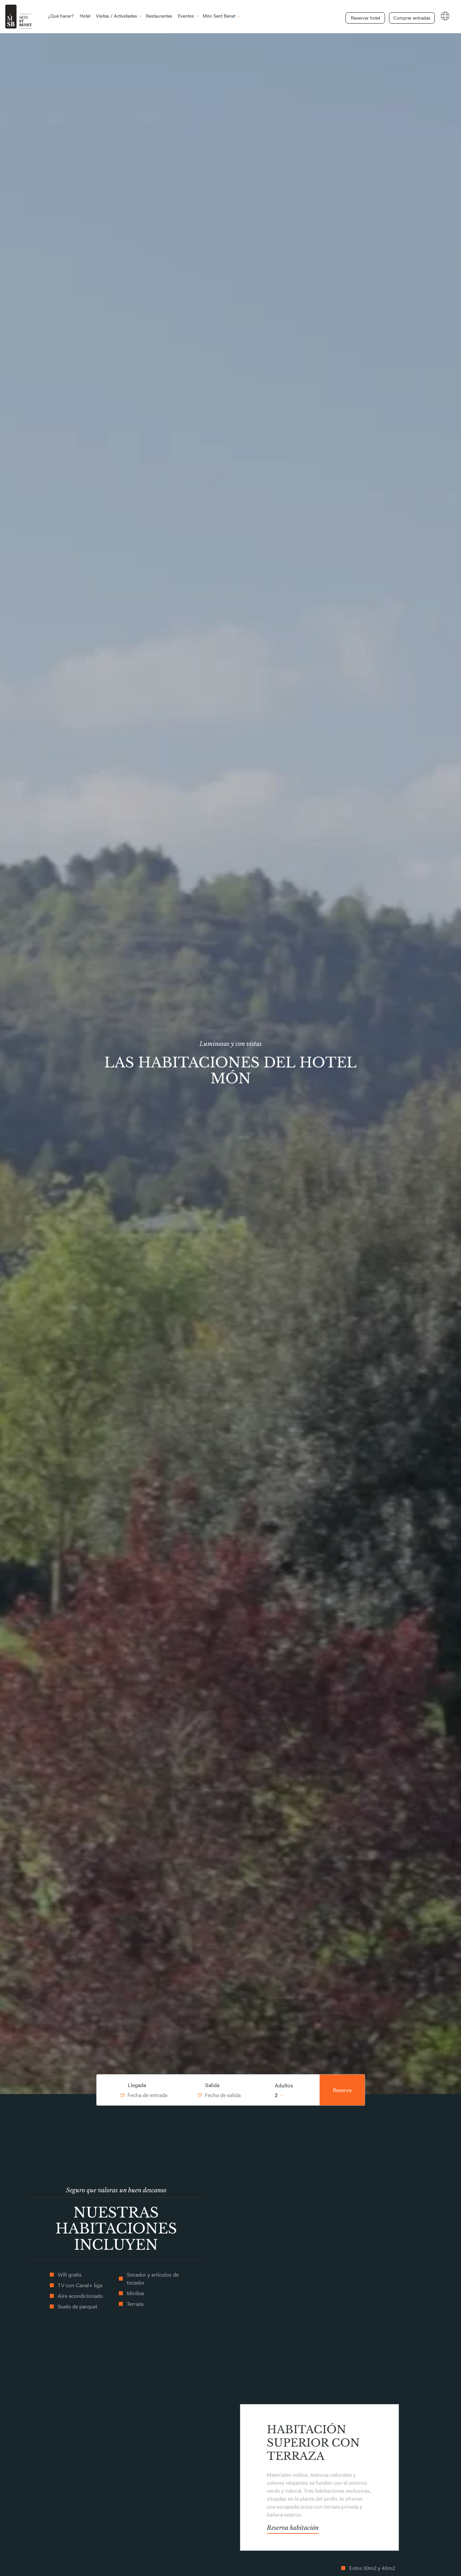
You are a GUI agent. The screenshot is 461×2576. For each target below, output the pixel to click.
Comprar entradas (410, 16)
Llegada (137, 2085)
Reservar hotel (364, 16)
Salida (212, 2085)
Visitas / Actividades (116, 15)
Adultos (284, 2085)
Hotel (85, 15)
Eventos (186, 15)
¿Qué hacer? (61, 15)
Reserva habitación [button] (293, 2528)
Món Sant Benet (219, 15)
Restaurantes (159, 15)
